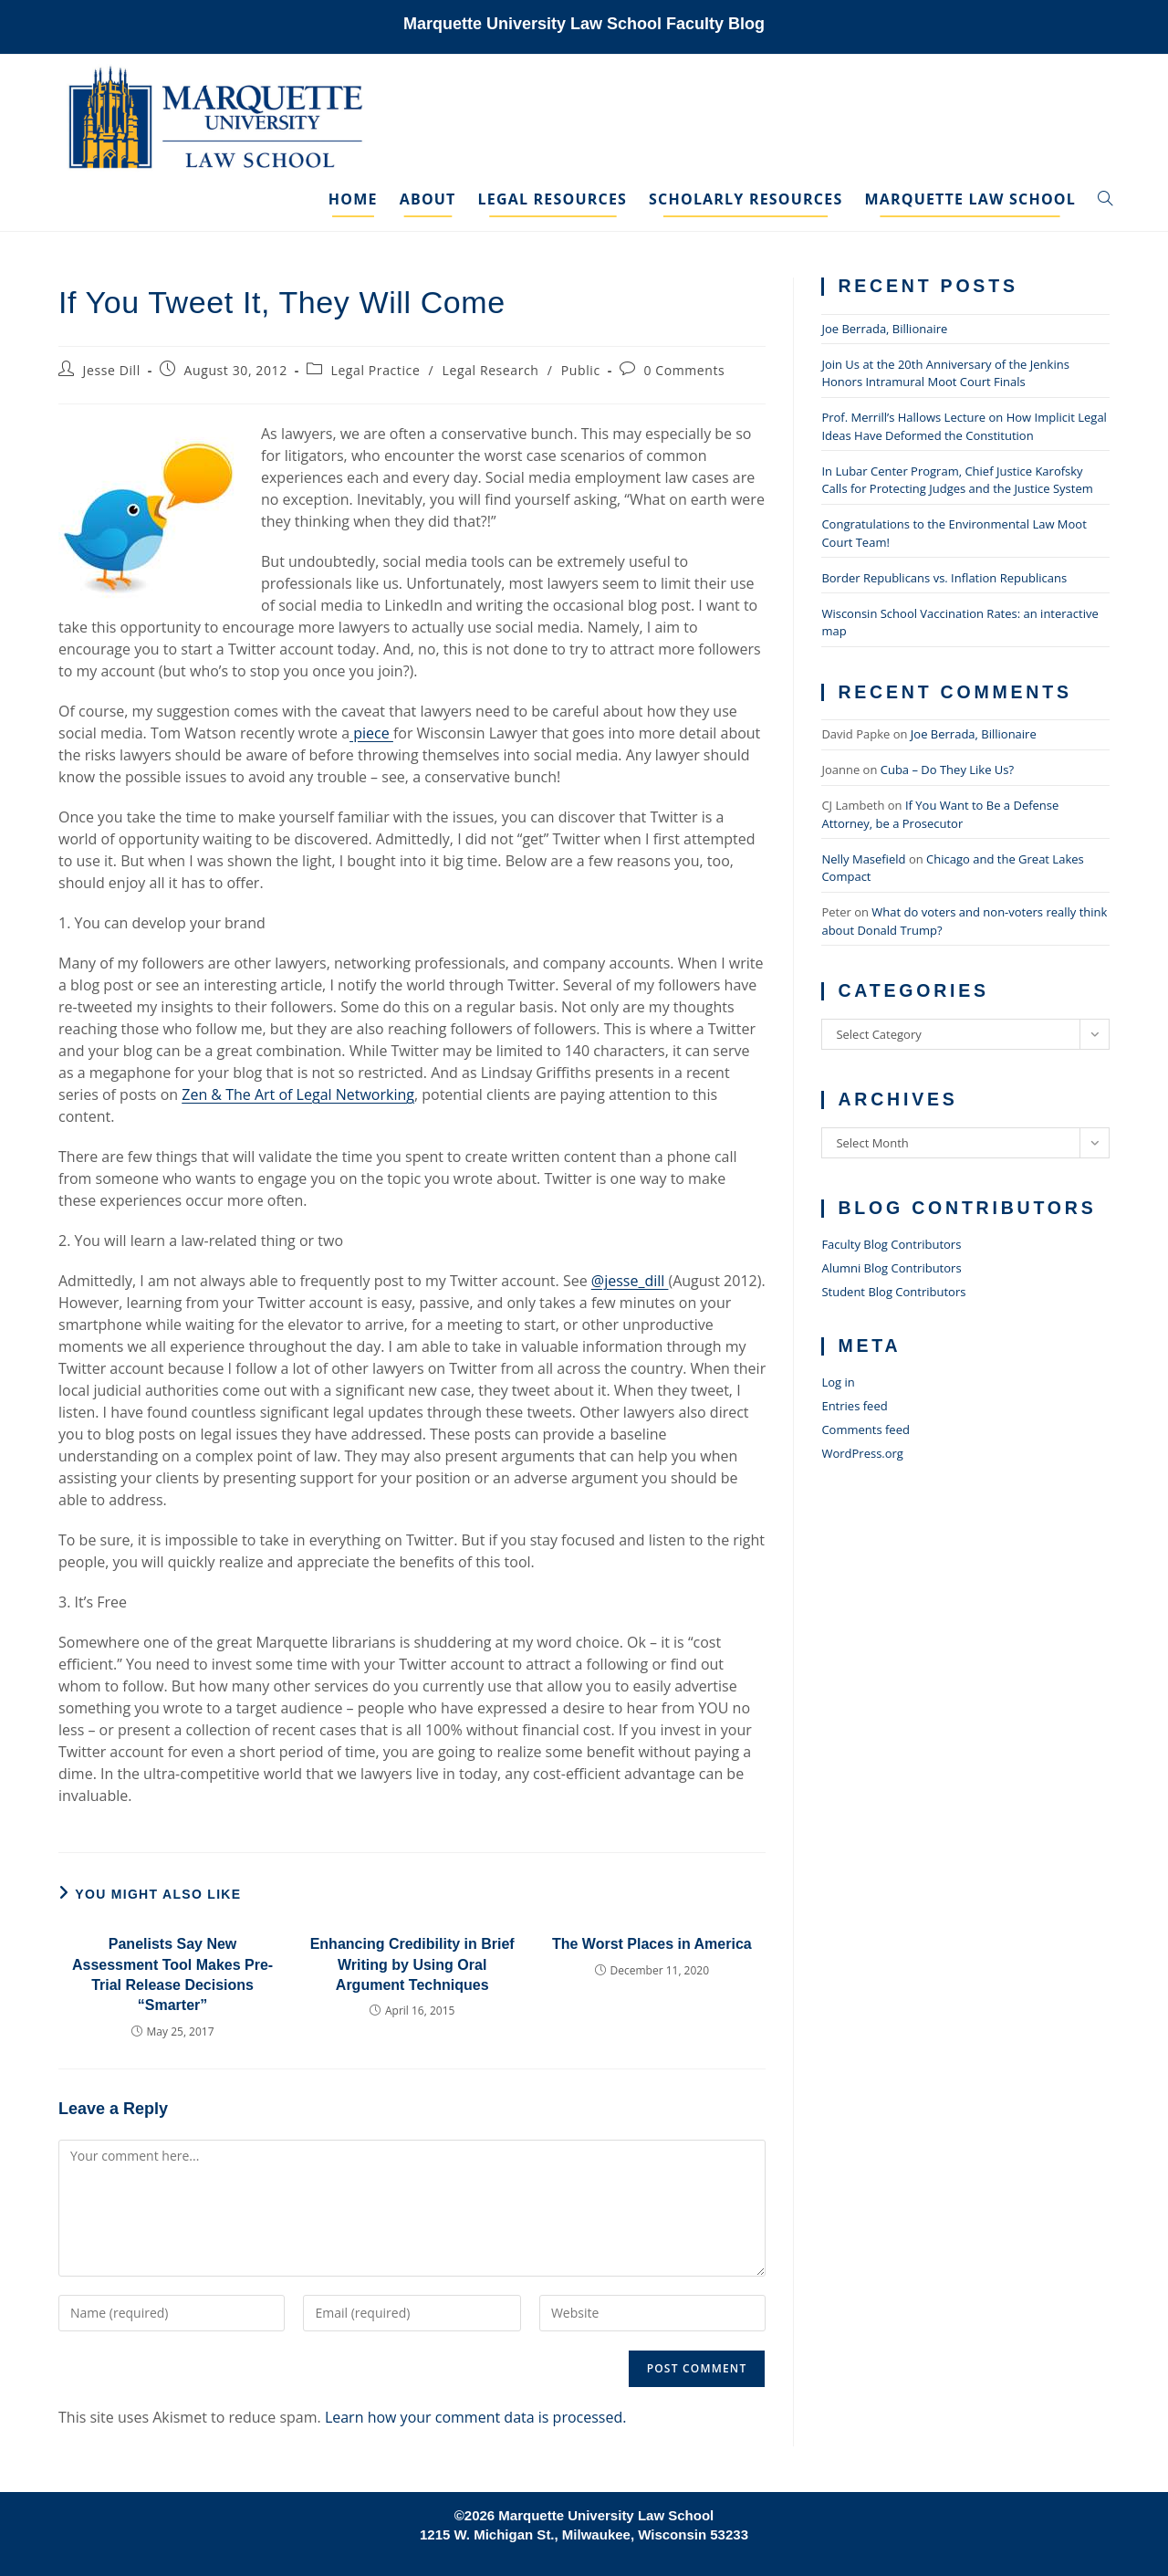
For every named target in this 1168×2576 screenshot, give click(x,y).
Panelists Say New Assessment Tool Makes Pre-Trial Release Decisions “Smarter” (172, 1974)
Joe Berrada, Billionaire (884, 328)
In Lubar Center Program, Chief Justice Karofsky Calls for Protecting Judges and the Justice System (956, 480)
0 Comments (684, 370)
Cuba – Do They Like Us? (947, 769)
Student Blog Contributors (893, 1291)
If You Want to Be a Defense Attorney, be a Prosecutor (939, 814)
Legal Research (491, 370)
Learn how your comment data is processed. (476, 2417)
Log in (837, 1382)
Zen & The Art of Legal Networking (298, 1094)
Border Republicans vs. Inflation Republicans (944, 578)
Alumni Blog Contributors (891, 1268)
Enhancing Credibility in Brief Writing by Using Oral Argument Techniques (412, 1964)
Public (580, 370)
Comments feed (865, 1429)
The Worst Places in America (652, 1944)
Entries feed (854, 1406)
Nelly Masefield (863, 859)
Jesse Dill (112, 370)
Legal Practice (376, 370)
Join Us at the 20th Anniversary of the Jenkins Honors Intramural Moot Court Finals (945, 373)
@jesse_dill (630, 1281)
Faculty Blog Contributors (891, 1244)
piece (371, 733)
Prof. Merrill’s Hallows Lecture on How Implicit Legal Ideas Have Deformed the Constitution (963, 426)
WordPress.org (862, 1453)
